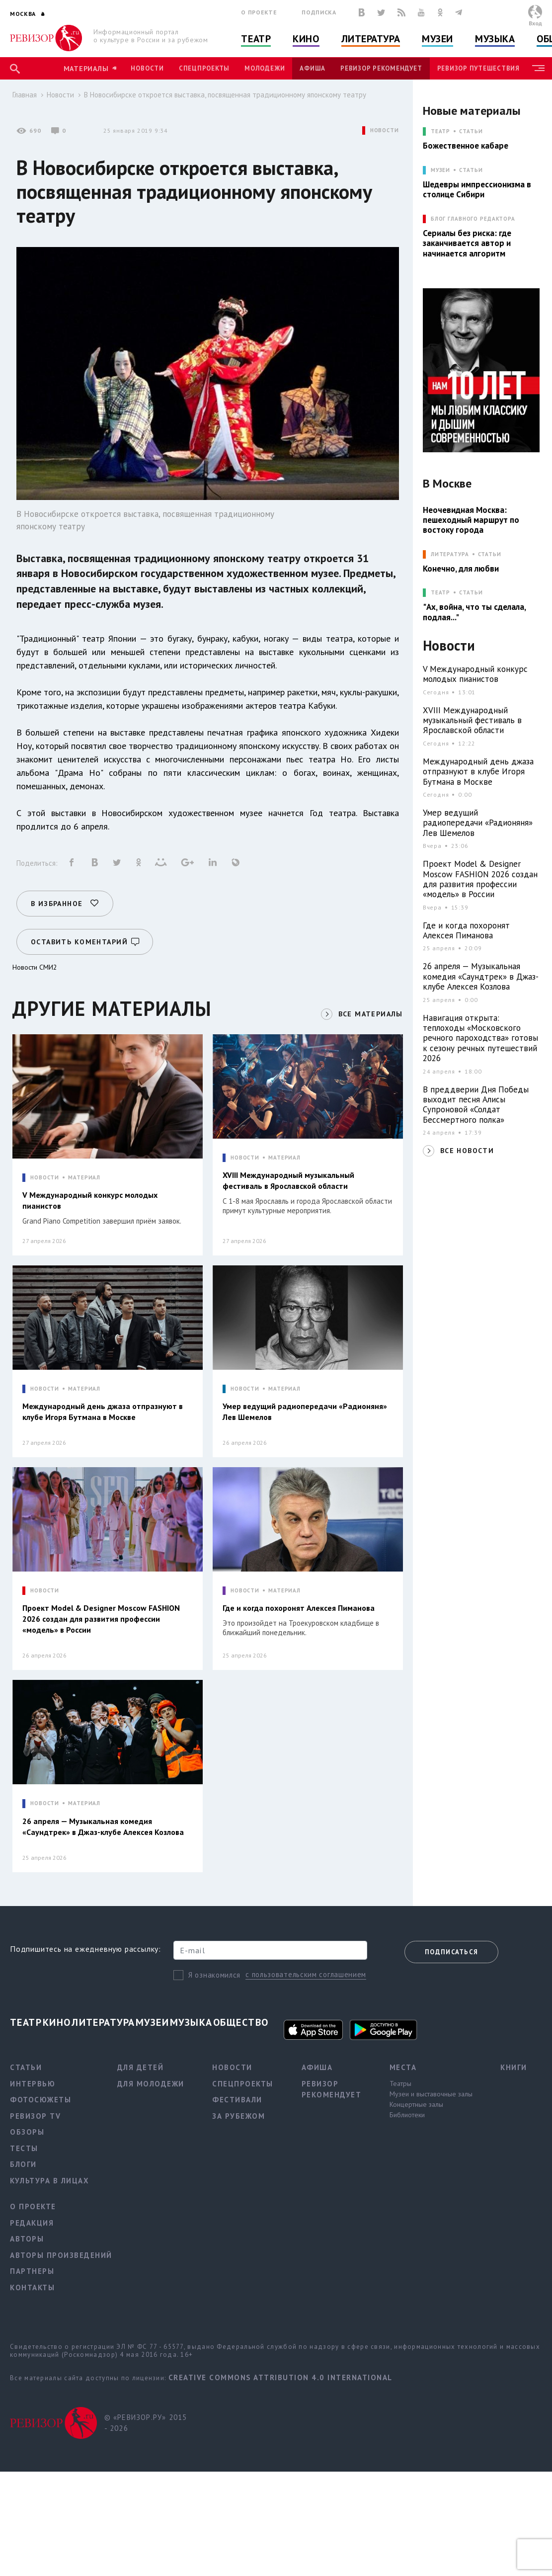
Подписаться (451, 1952)
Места (403, 2067)
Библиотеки (407, 2114)
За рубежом (238, 2116)
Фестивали (237, 2099)
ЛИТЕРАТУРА (450, 554)
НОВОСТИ (384, 130)
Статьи (470, 131)
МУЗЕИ (440, 170)
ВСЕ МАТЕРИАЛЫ (370, 1013)
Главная (24, 94)
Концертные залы (416, 2104)
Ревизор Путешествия (478, 68)
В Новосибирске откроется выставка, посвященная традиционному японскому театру (225, 94)
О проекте (259, 12)
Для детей (140, 2067)
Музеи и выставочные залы (431, 2093)
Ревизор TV (35, 2116)
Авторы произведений (61, 2255)
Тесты (24, 2148)
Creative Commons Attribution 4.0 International (280, 2377)
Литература (370, 38)
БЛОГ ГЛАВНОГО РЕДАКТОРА (473, 219)
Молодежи (264, 68)
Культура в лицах (49, 2180)
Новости (147, 68)
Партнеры (32, 2271)
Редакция (32, 2223)
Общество (241, 2022)
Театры (400, 2083)
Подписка (319, 12)
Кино (306, 38)
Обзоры (27, 2132)
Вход (535, 23)
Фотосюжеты (40, 2099)
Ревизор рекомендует (381, 68)
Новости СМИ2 (34, 967)
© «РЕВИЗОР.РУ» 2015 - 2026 (145, 2422)
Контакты (32, 2287)
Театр (256, 38)
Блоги (23, 2164)
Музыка (495, 38)
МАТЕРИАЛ (84, 1177)
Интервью (32, 2083)
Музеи (437, 38)
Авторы (27, 2239)
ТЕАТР (440, 131)
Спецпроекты (204, 68)
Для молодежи (150, 2083)
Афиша (312, 68)
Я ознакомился (214, 1975)
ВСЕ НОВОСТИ (467, 1150)
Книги (513, 2067)
